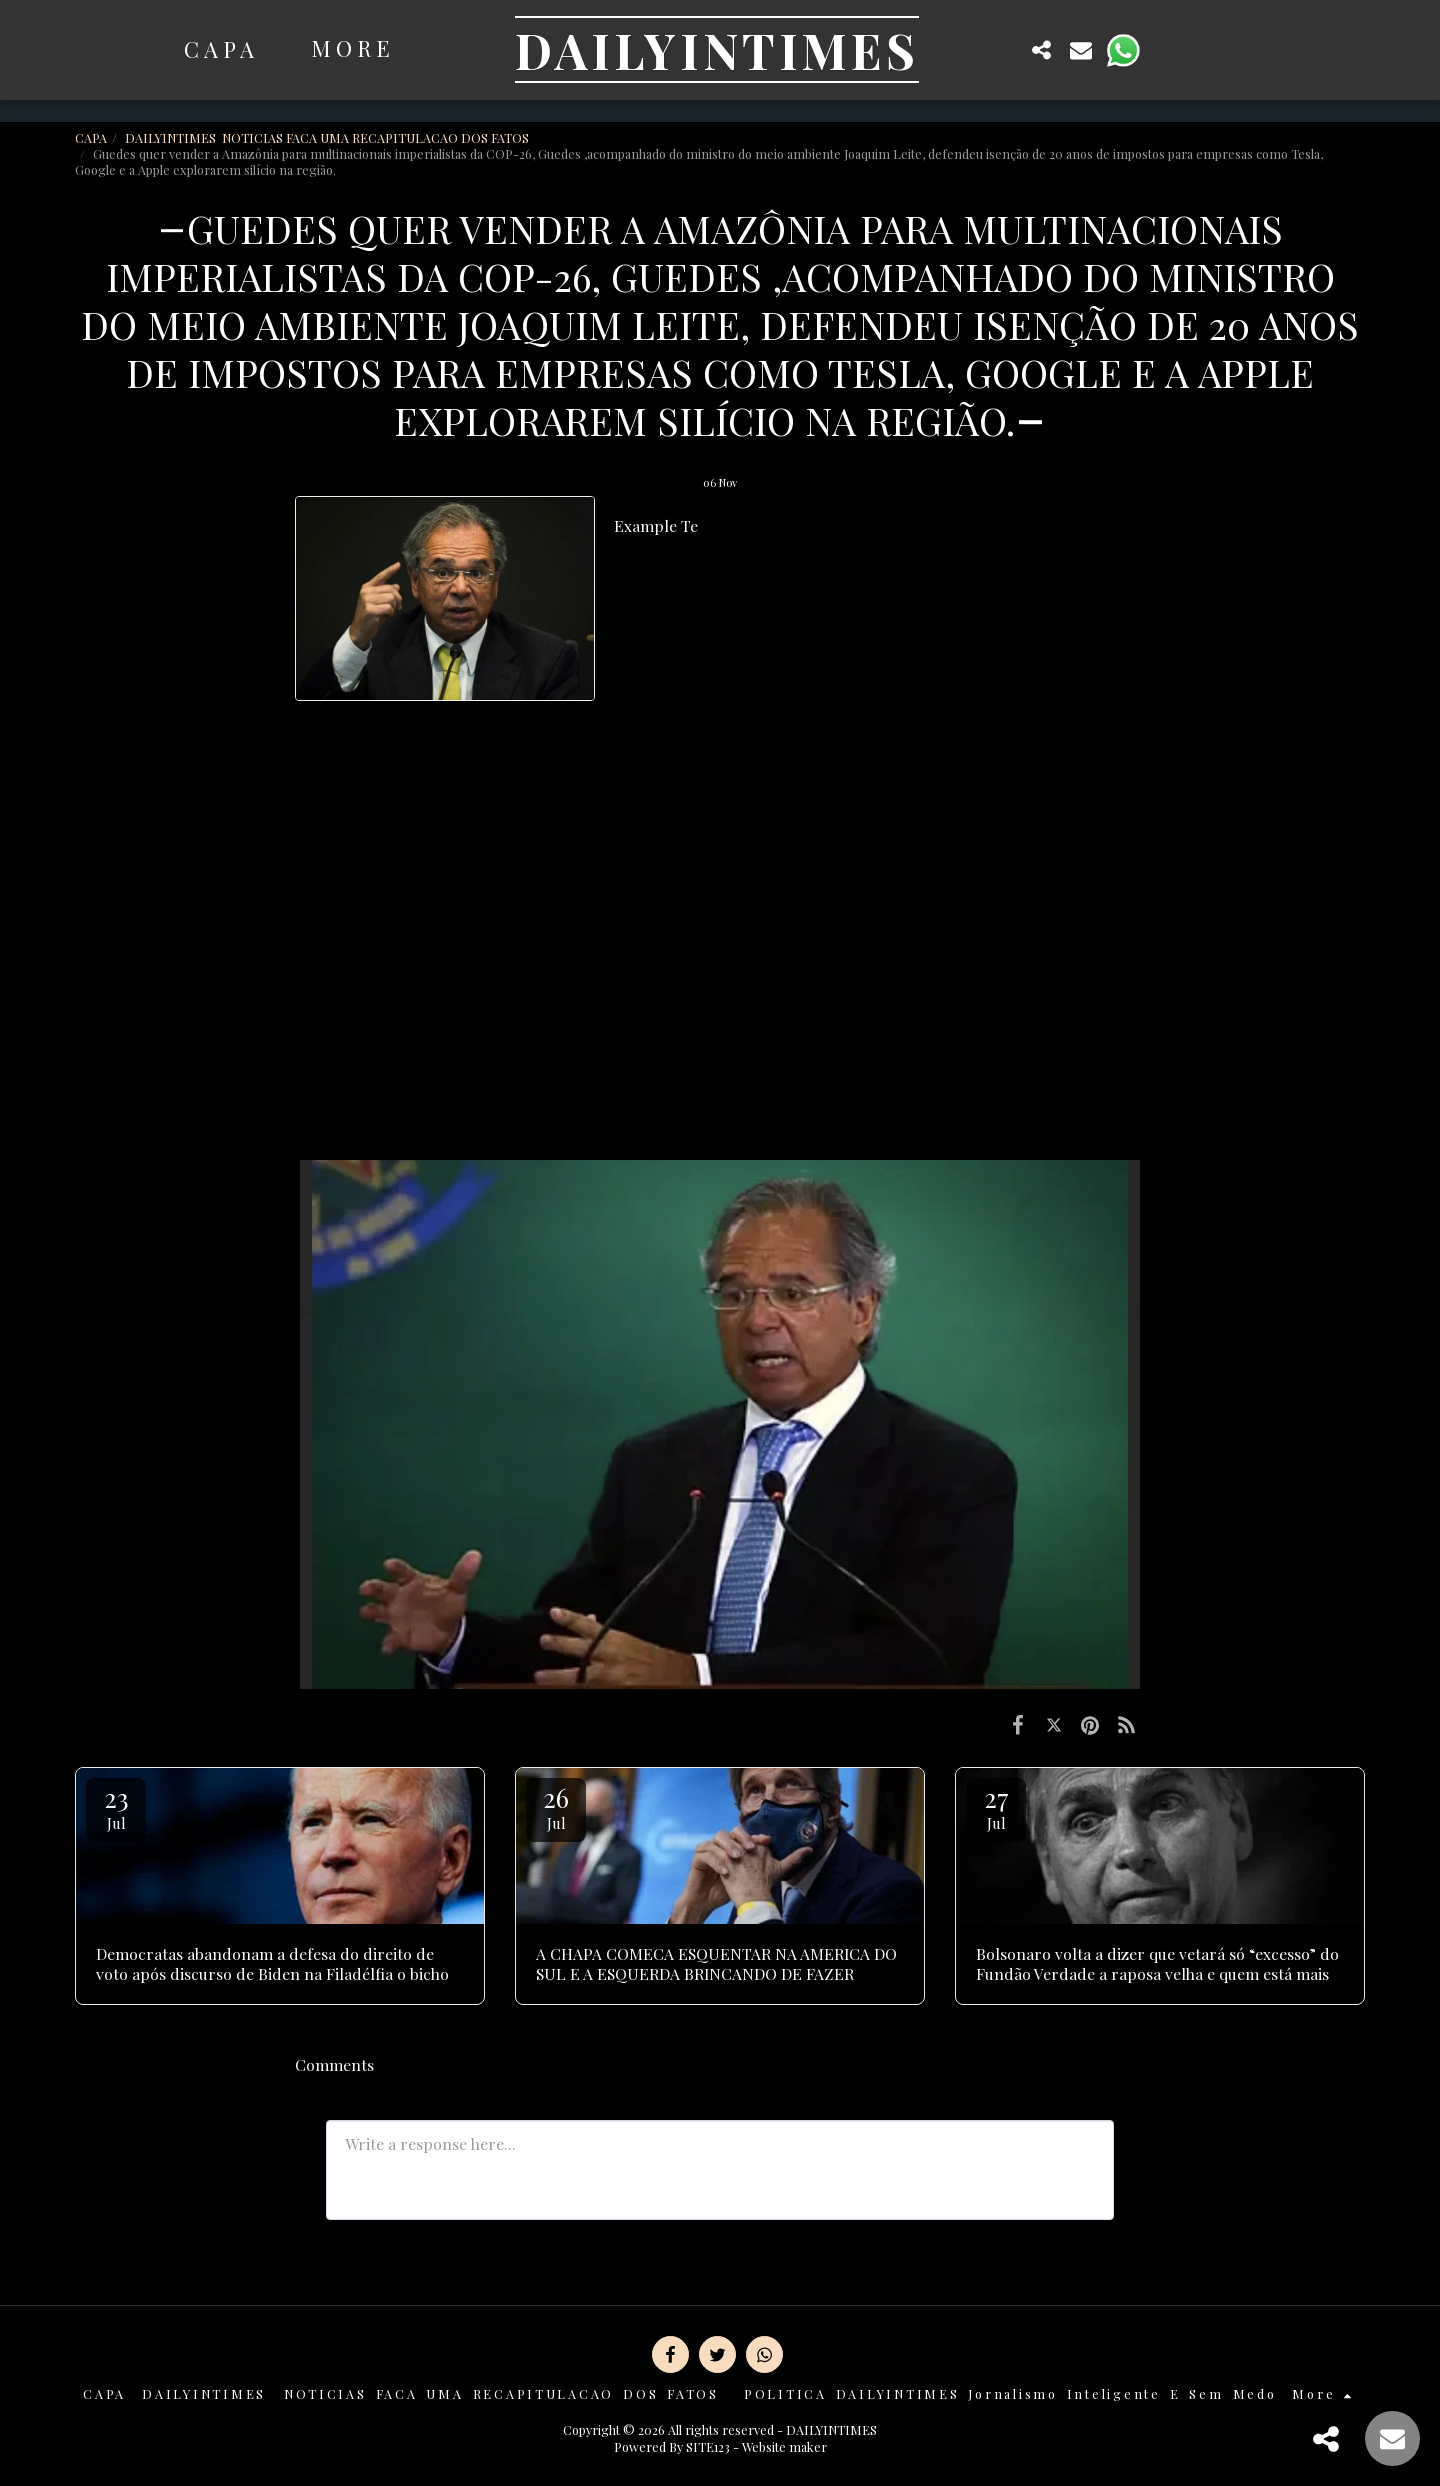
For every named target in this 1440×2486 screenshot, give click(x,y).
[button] (1002, 49)
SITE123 (708, 2446)
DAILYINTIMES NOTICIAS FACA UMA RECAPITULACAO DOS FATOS (328, 137)
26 (556, 1806)
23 (116, 1806)
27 (996, 1806)
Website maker (784, 2446)
